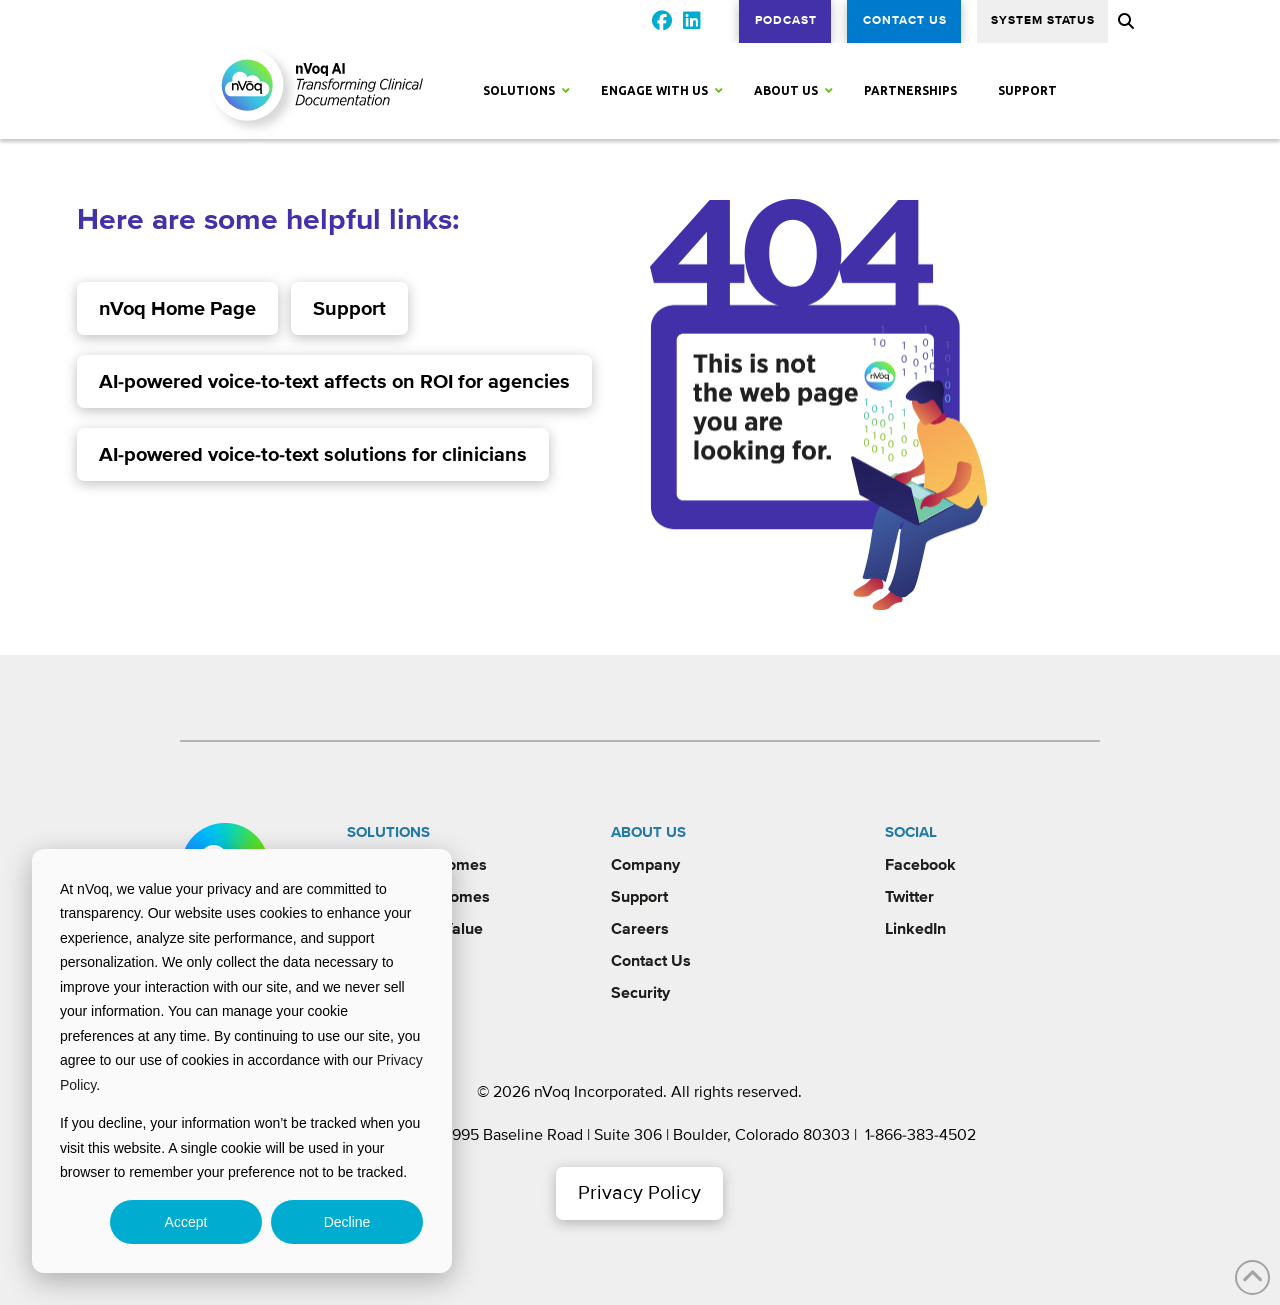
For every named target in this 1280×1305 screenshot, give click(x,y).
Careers (640, 929)
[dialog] (242, 1061)
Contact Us (651, 961)
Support (639, 897)
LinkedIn (915, 929)
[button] (1124, 21)
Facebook (920, 865)
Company (645, 865)
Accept (186, 1222)
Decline (347, 1222)
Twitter (909, 897)
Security (640, 993)
